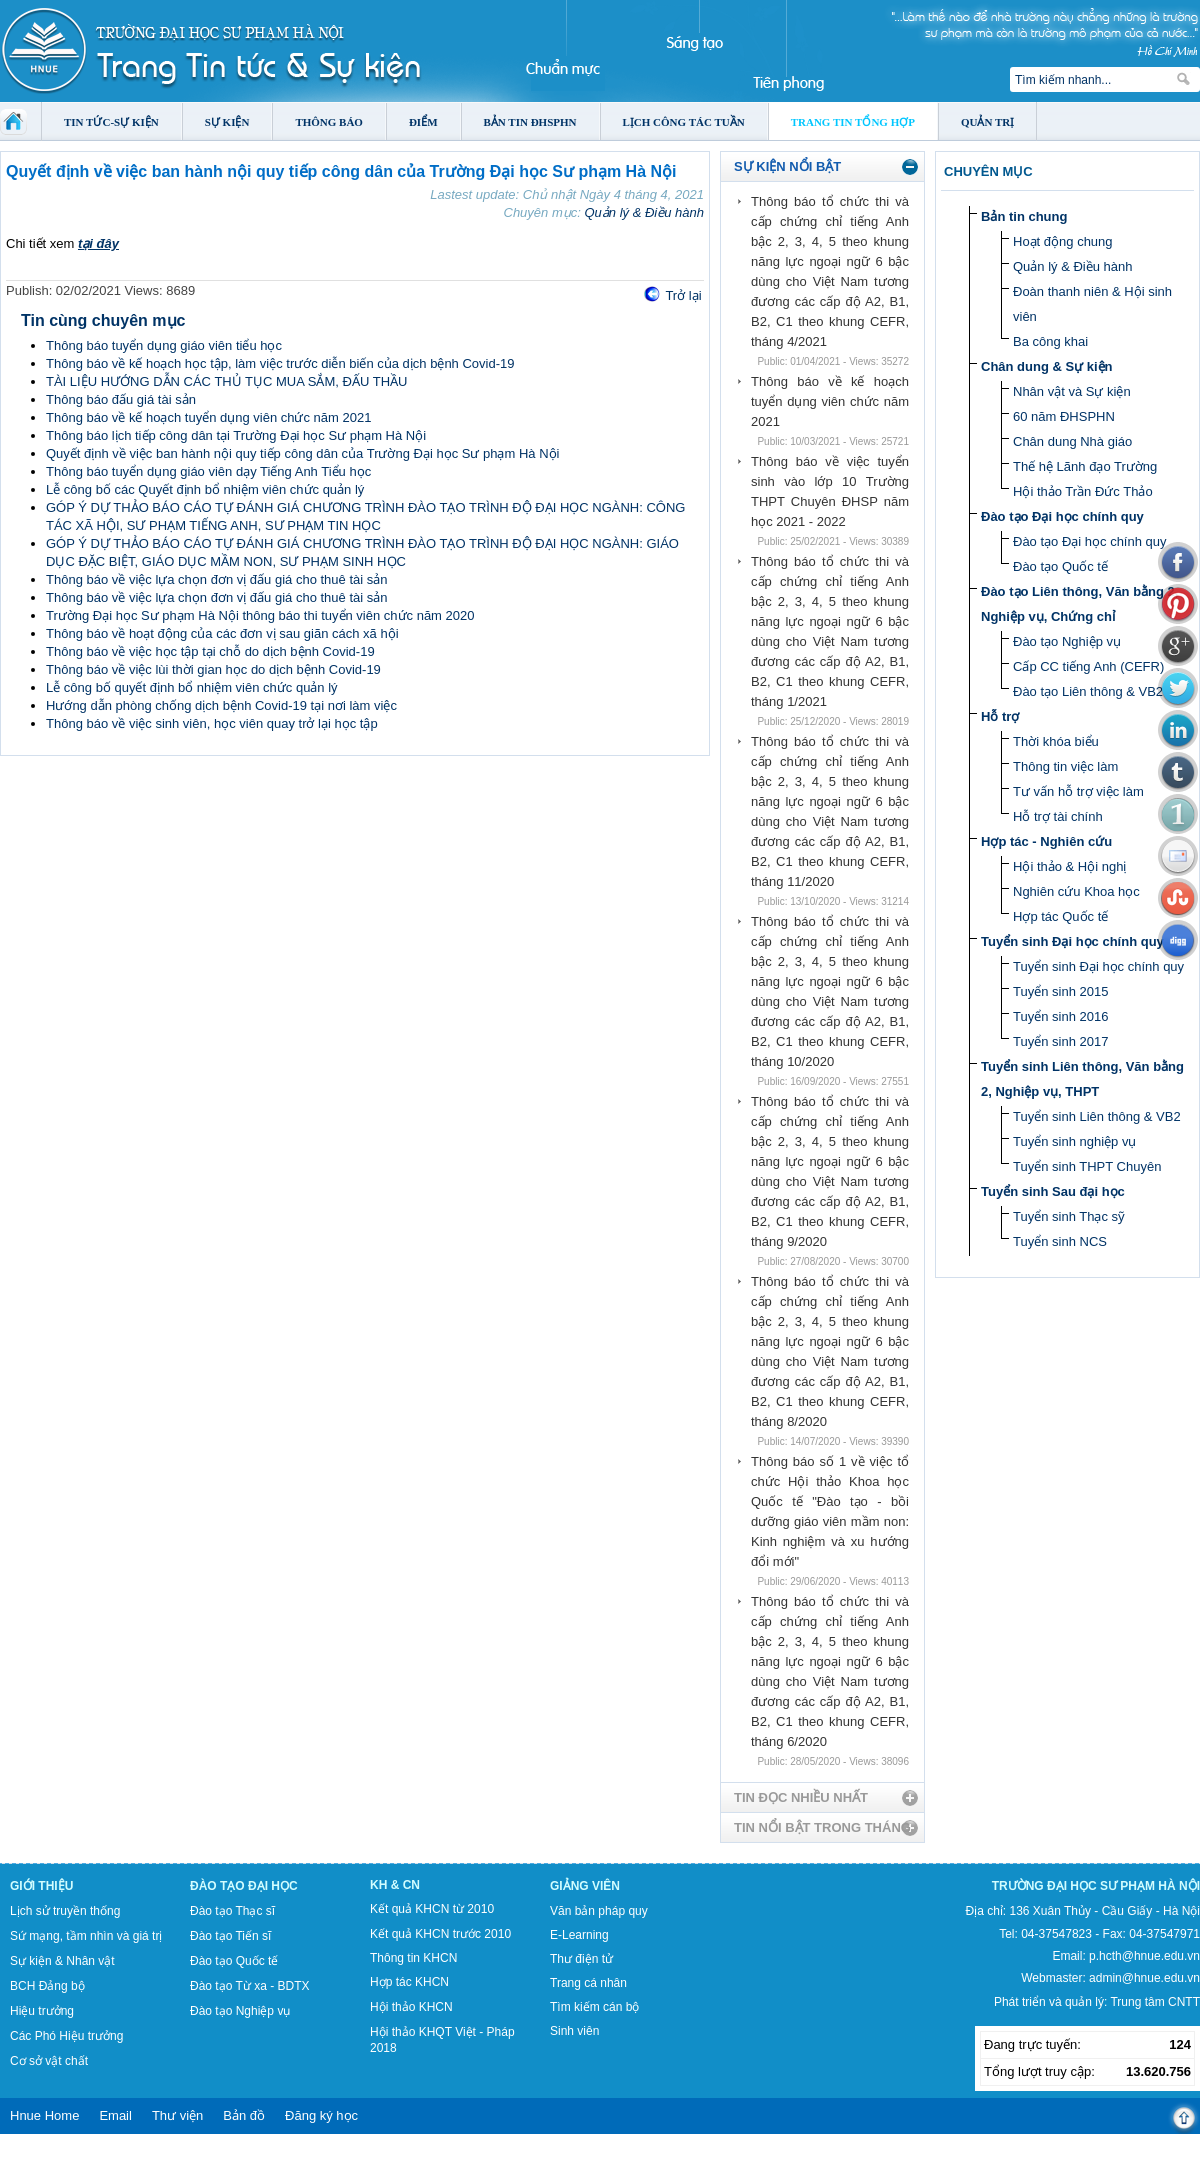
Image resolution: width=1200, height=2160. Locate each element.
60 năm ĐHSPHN (1064, 416)
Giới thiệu (41, 1886)
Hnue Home (44, 2115)
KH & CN (395, 1885)
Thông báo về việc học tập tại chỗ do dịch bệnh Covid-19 (210, 651)
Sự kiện (227, 122)
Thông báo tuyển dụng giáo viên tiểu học (164, 345)
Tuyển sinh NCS (1060, 1241)
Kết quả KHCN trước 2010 (440, 1934)
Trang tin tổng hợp (853, 122)
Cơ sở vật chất (49, 2061)
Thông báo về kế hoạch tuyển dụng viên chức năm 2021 (208, 417)
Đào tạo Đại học (244, 1886)
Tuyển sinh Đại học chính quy (1072, 941)
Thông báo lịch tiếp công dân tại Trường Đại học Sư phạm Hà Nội (236, 435)
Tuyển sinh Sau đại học (1053, 1191)
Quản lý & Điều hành (644, 212)
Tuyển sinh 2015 (1060, 991)
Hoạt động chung (1063, 241)
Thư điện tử (581, 1959)
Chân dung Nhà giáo (1072, 441)
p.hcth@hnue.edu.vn (1144, 1956)
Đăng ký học (321, 2115)
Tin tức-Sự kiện (111, 122)
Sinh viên (574, 2031)
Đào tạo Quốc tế (1060, 566)
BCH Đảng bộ (47, 1986)
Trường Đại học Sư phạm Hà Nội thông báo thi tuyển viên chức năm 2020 (260, 615)
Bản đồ (244, 2115)
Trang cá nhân (588, 1983)
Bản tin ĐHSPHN (530, 122)
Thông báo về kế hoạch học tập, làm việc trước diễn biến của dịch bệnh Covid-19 (280, 363)
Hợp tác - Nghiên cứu (1046, 841)
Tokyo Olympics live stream (72, 2153)
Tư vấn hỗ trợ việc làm (1078, 791)
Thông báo (329, 122)
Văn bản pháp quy (599, 1911)
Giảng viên (585, 1886)
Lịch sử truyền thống (65, 1911)
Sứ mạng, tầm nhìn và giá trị (86, 1936)
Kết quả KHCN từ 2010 (432, 1909)
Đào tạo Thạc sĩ (232, 1911)
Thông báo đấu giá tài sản (121, 399)
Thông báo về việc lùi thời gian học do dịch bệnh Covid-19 (213, 669)
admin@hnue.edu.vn (1144, 1978)
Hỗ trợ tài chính (1058, 816)
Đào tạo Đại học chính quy (1062, 516)
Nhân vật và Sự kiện (1072, 391)
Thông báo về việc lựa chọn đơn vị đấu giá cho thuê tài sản (216, 579)
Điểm (423, 122)
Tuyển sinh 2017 (1060, 1041)
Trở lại (683, 295)
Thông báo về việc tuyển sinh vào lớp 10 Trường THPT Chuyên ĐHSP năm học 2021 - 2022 (830, 491)
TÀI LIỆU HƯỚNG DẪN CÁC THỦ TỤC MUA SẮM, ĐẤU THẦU (226, 381)
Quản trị (987, 122)
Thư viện (177, 2115)
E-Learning (579, 1935)
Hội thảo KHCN (411, 2007)
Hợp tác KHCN (409, 1982)
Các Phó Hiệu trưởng (66, 2036)
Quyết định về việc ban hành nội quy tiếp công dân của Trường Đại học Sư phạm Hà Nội (302, 453)
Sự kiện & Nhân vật (62, 1961)
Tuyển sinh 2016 (1060, 1016)
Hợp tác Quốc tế (1060, 916)
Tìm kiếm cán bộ (594, 2007)
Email (115, 2115)
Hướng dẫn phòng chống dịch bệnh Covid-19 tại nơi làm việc (221, 705)
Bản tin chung (1024, 216)
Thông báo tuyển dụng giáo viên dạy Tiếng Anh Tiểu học (208, 471)
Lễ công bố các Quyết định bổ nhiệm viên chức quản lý (205, 489)
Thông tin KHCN (413, 1958)
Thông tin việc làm (1065, 766)
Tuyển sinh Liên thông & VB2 (1097, 1116)
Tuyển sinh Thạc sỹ (1069, 1216)
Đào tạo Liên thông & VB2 (1088, 691)
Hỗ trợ (1000, 716)
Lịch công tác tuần (684, 122)
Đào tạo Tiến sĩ (230, 1936)
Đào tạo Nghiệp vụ (1067, 641)
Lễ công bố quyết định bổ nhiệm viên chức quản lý (192, 687)
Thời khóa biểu (1056, 741)
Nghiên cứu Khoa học (1076, 891)
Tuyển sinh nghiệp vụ (1074, 1141)
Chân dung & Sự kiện (1047, 366)
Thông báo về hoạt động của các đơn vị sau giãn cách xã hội (222, 633)
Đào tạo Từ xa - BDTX (249, 1986)
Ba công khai (1050, 341)
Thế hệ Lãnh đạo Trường (1085, 466)
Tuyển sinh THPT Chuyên (1087, 1166)
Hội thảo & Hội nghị (1069, 866)
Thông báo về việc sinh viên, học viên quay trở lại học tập (212, 723)
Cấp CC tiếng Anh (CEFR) (1088, 666)
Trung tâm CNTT (1155, 2002)
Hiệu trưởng (42, 2011)
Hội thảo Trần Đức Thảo (1083, 491)
